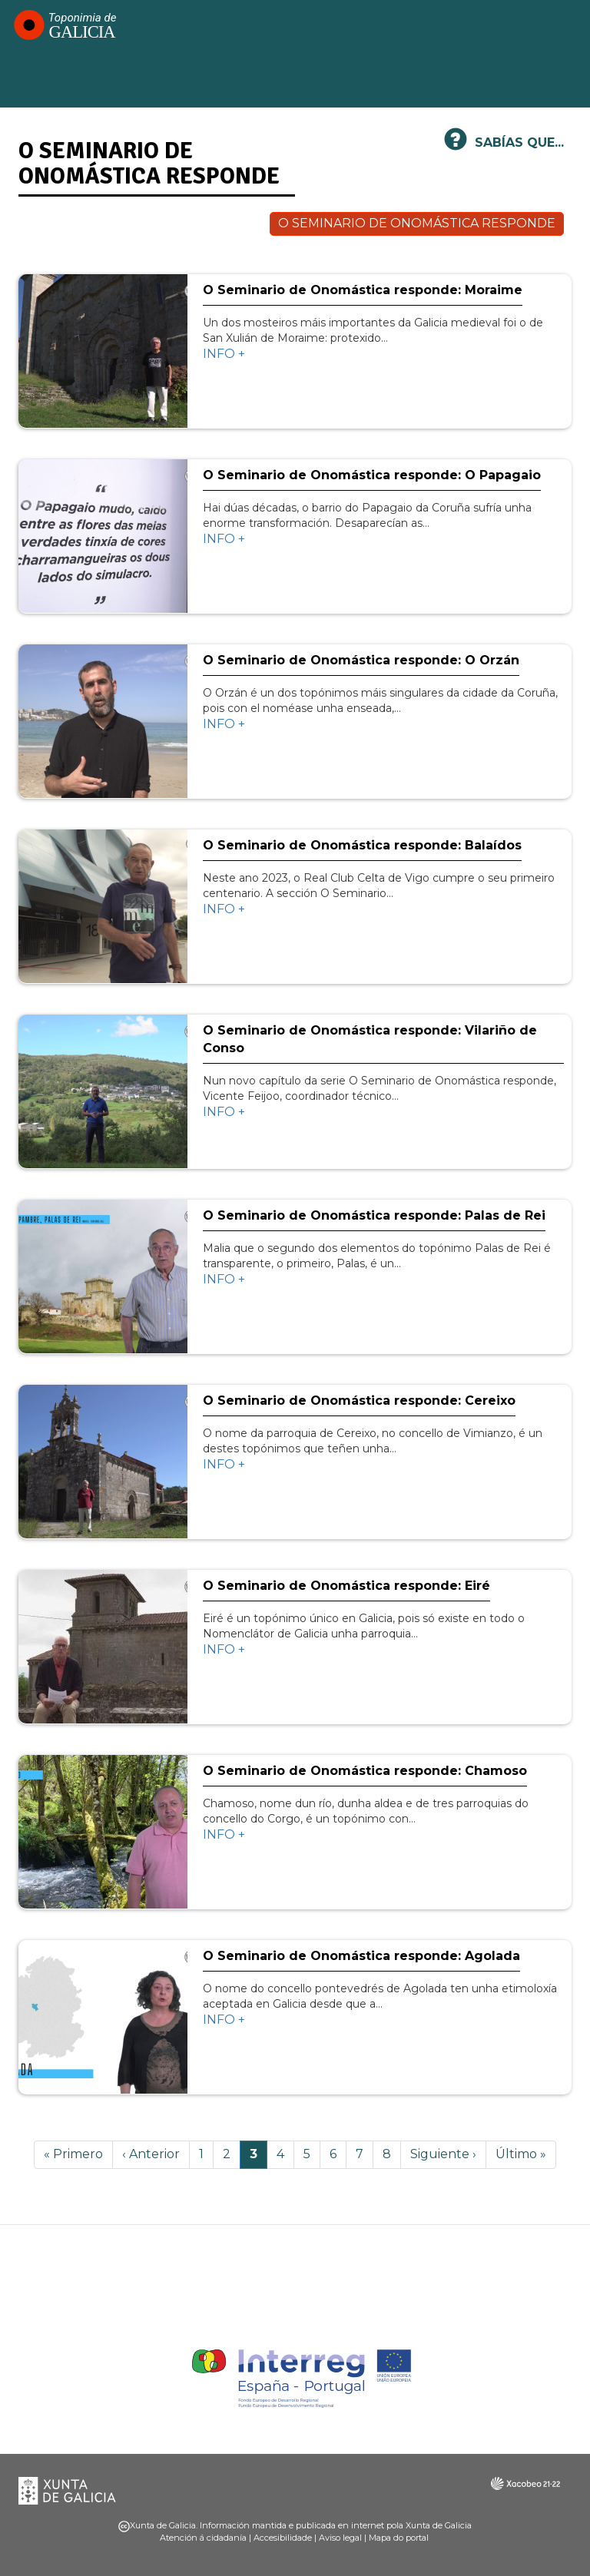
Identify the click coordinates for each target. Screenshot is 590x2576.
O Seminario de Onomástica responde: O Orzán (361, 660)
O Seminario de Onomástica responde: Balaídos (362, 845)
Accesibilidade (283, 2537)
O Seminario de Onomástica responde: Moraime (362, 290)
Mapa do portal (399, 2537)
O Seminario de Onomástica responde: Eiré (346, 1585)
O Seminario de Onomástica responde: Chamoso (365, 1770)
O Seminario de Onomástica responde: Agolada (361, 1956)
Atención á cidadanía (203, 2537)
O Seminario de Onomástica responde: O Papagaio (372, 475)
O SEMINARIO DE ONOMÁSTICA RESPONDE (416, 223)
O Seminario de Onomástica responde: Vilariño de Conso (370, 1039)
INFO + (224, 353)
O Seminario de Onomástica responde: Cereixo (359, 1400)
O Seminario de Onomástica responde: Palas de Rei (374, 1215)
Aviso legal (340, 2537)
